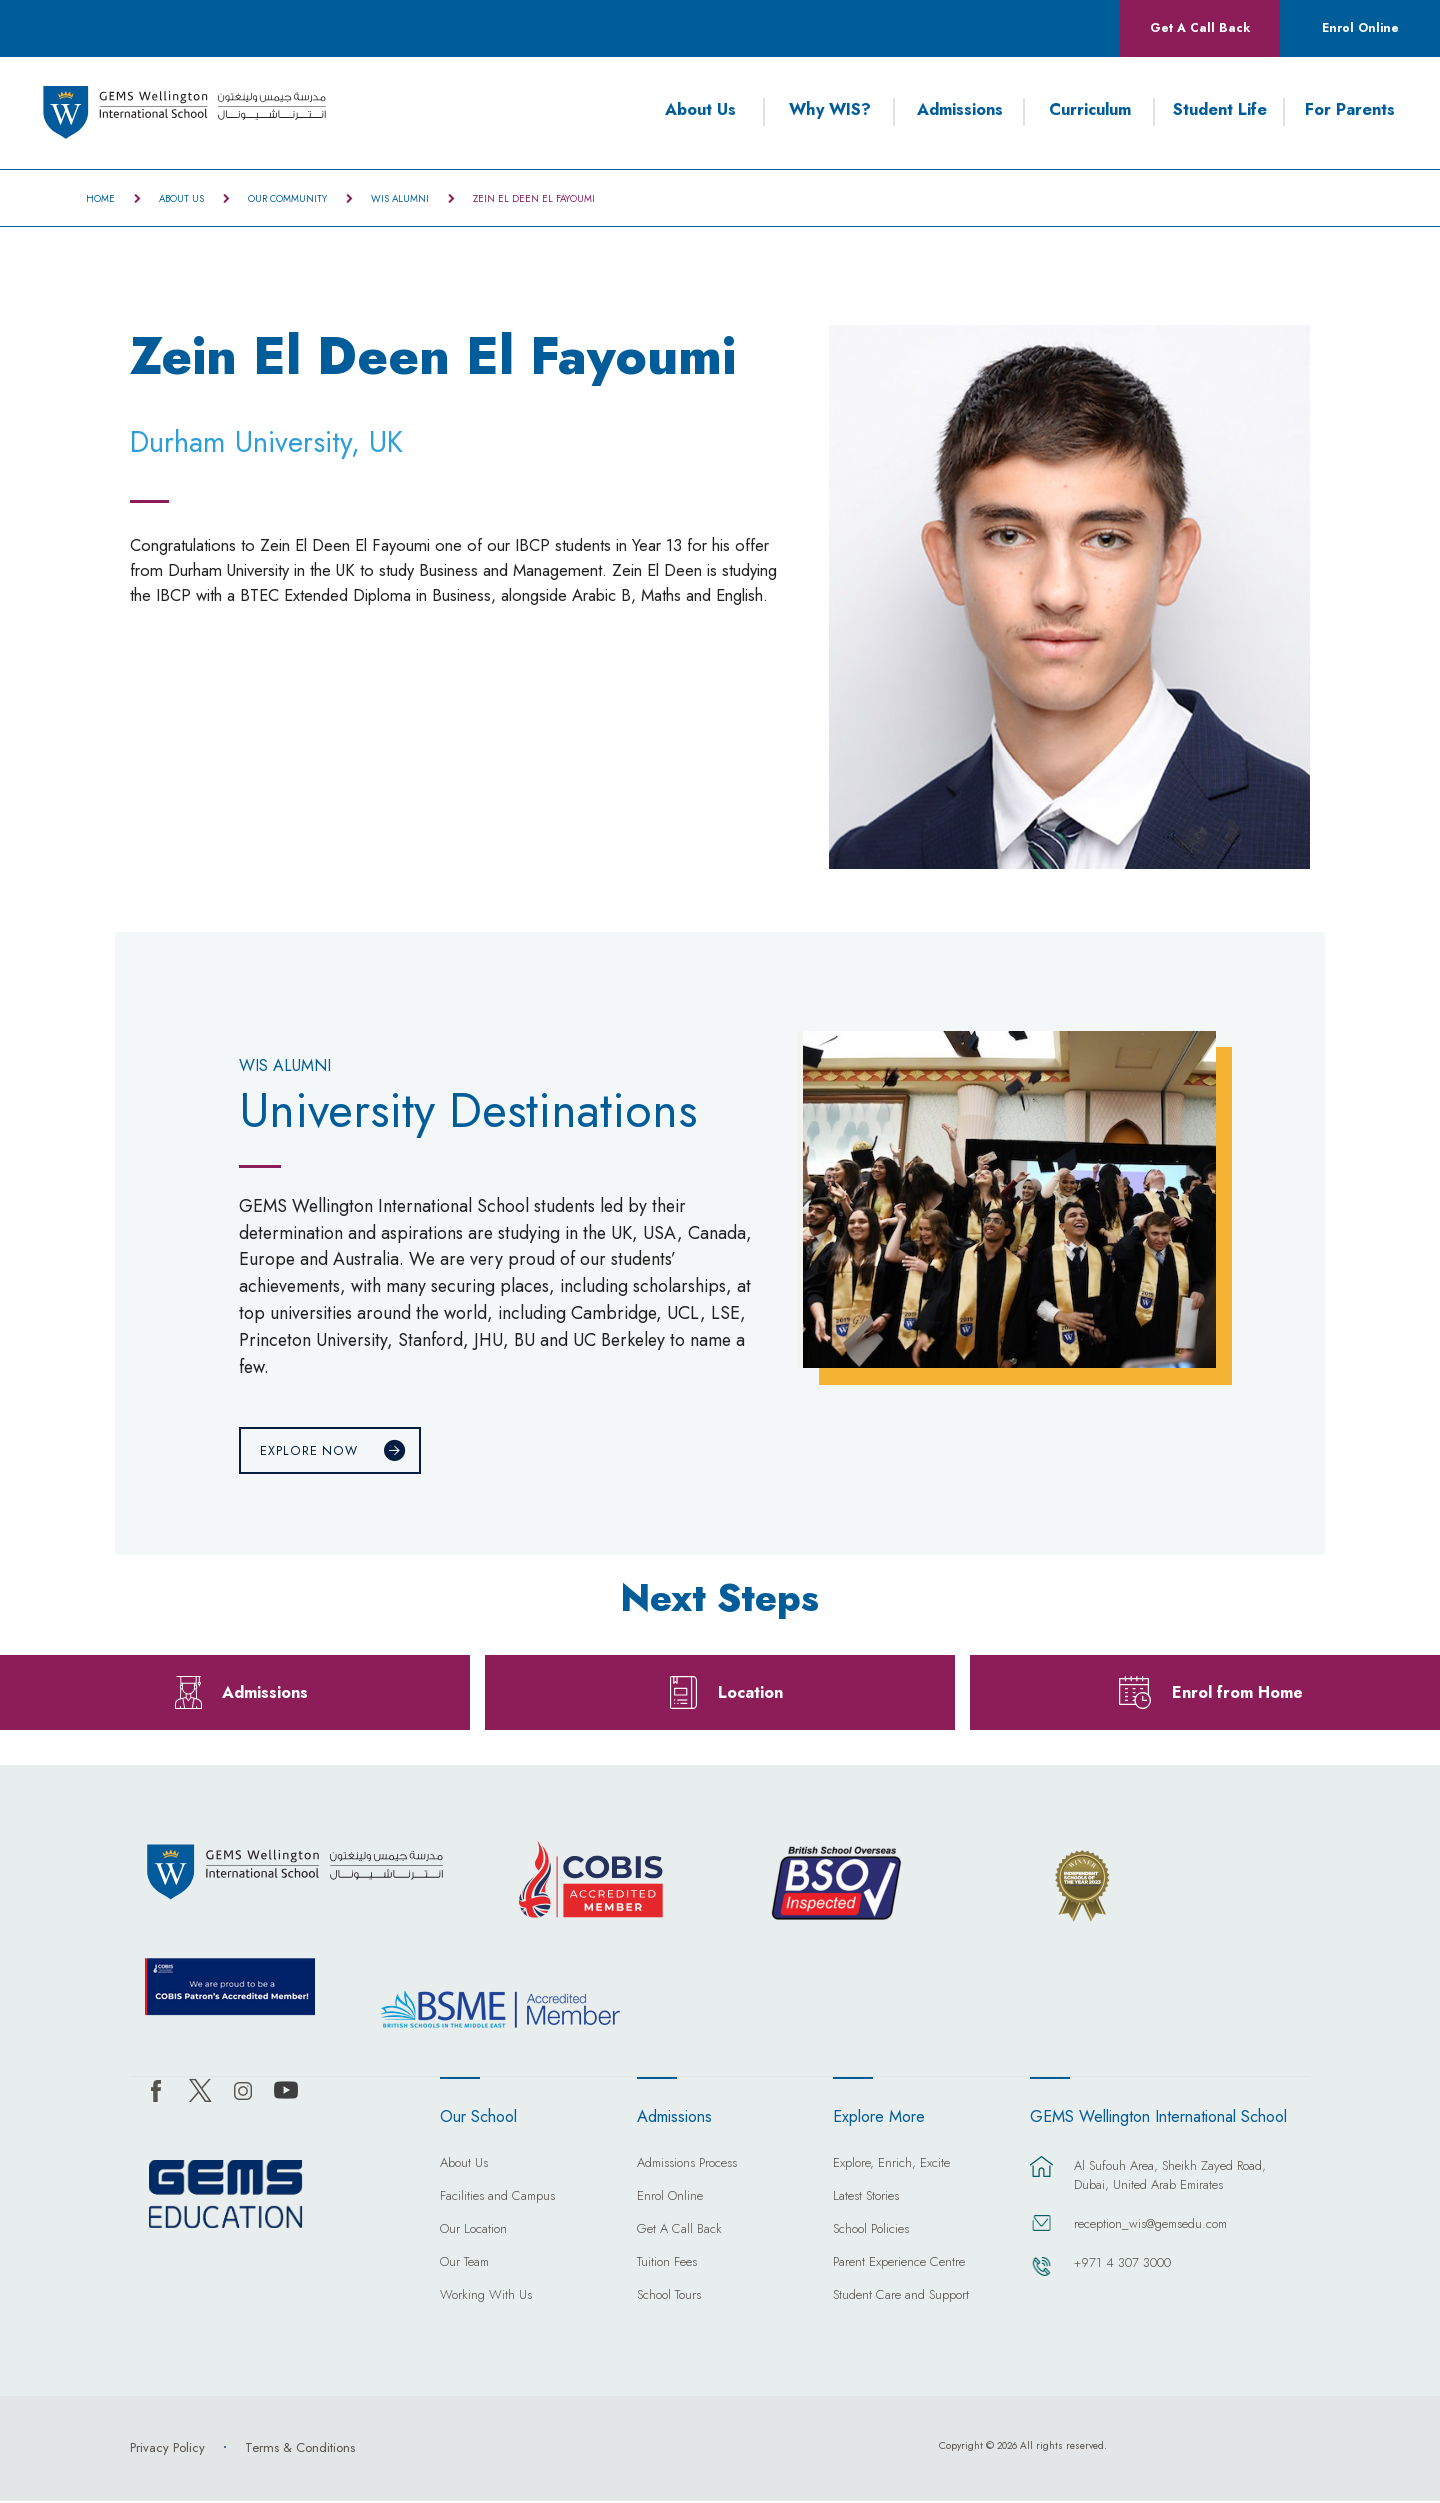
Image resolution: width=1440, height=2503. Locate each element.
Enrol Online (1360, 28)
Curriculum (1090, 110)
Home (100, 199)
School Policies (871, 2233)
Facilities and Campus (497, 2200)
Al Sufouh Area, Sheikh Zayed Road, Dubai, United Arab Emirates (1170, 2178)
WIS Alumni (400, 199)
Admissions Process (687, 2167)
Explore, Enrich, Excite (891, 2167)
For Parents (1350, 110)
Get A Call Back (1200, 28)
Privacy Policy (167, 2449)
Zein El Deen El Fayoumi (534, 199)
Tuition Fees (667, 2266)
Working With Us (486, 2299)
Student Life (1220, 110)
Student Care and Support (901, 2299)
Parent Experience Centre (899, 2266)
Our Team (464, 2266)
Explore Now (309, 1451)
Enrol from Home (1237, 1694)
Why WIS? (830, 110)
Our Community (287, 199)
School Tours (669, 2299)
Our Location (473, 2233)
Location (750, 1694)
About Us (700, 110)
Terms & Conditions (300, 2449)
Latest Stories (866, 2200)
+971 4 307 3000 (1122, 2265)
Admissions (960, 110)
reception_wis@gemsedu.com (1150, 2226)
